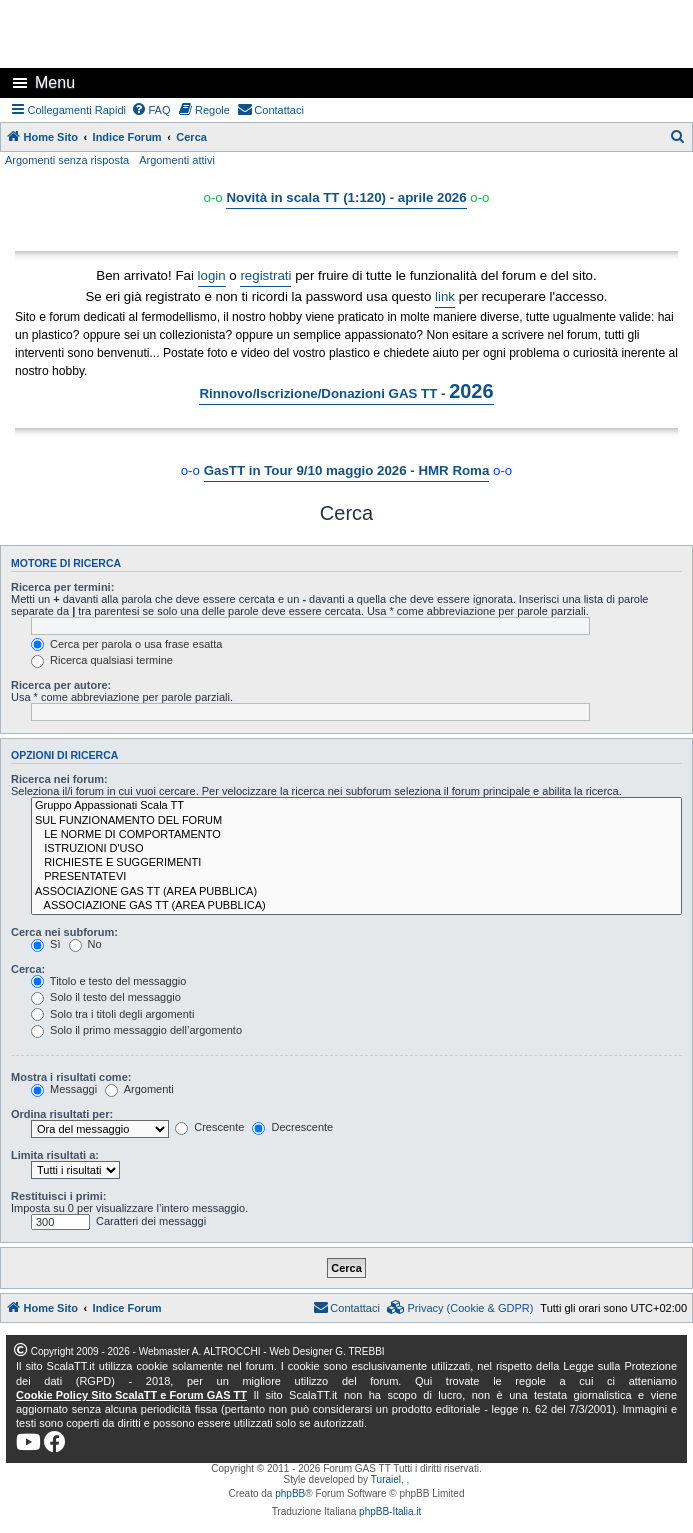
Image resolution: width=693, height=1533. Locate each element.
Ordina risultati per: (62, 1114)
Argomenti (139, 1089)
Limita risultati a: (55, 1155)
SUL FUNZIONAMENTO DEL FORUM (356, 821)
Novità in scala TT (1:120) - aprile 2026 (346, 197)
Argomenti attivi (177, 160)
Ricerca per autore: (61, 685)
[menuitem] (151, 110)
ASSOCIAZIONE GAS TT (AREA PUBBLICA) (356, 892)
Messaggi (64, 1089)
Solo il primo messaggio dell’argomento (136, 1030)
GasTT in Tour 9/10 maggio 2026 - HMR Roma (347, 470)
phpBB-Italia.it (390, 1511)
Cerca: (28, 969)
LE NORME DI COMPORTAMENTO (356, 835)
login (212, 275)
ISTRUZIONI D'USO (356, 849)
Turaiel (386, 1479)
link (445, 296)
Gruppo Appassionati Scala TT (356, 806)
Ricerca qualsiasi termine (102, 660)
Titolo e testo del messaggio (108, 981)
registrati (265, 275)
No (85, 944)
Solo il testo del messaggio (106, 997)
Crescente (209, 1127)
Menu (55, 82)
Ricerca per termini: (62, 587)
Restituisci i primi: (58, 1196)
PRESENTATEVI (356, 877)
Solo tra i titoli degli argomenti (112, 1014)
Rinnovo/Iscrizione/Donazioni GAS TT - (346, 391)
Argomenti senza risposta (67, 160)
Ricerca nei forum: (59, 779)
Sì (45, 944)
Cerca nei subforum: (64, 932)
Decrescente (292, 1127)
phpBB (290, 1493)
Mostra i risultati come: (71, 1077)
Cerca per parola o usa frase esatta (126, 644)
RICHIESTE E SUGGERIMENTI (356, 863)
